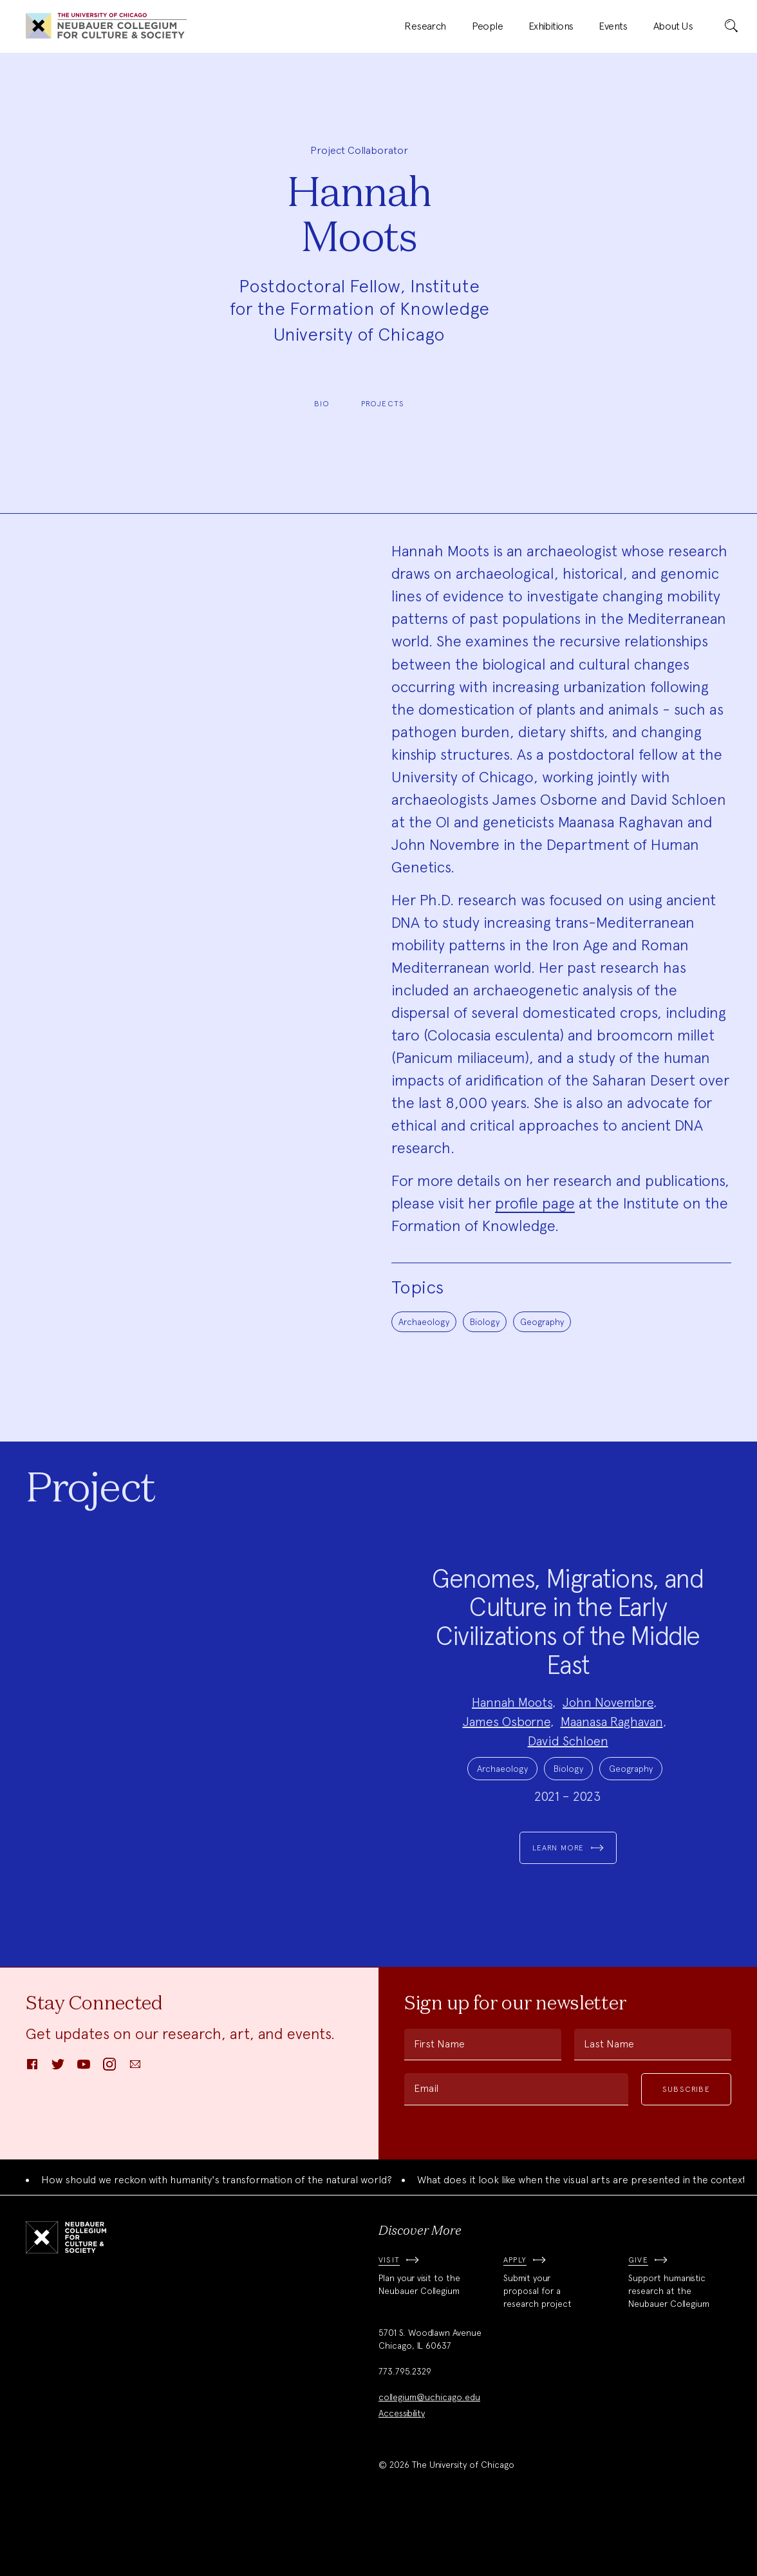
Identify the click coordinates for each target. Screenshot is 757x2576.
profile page (535, 1203)
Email (426, 2142)
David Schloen (568, 1767)
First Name (439, 2097)
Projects (383, 403)
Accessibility (401, 2466)
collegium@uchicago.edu (429, 2450)
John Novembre (608, 1728)
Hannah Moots (512, 1728)
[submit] (731, 26)
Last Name (609, 2097)
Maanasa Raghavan (612, 1748)
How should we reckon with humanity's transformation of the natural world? (216, 2233)
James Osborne (506, 1748)
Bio (322, 403)
